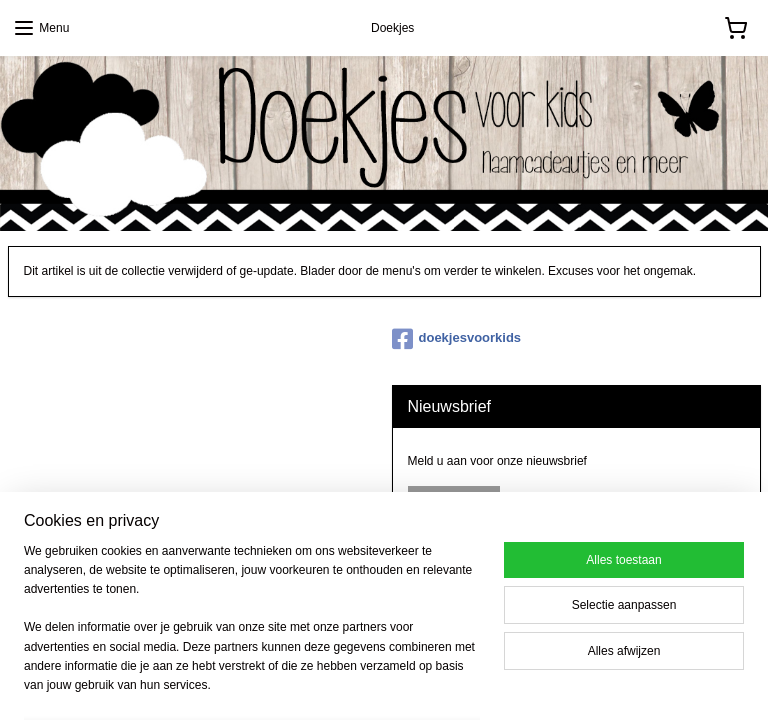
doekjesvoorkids (457, 339)
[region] (252, 631)
